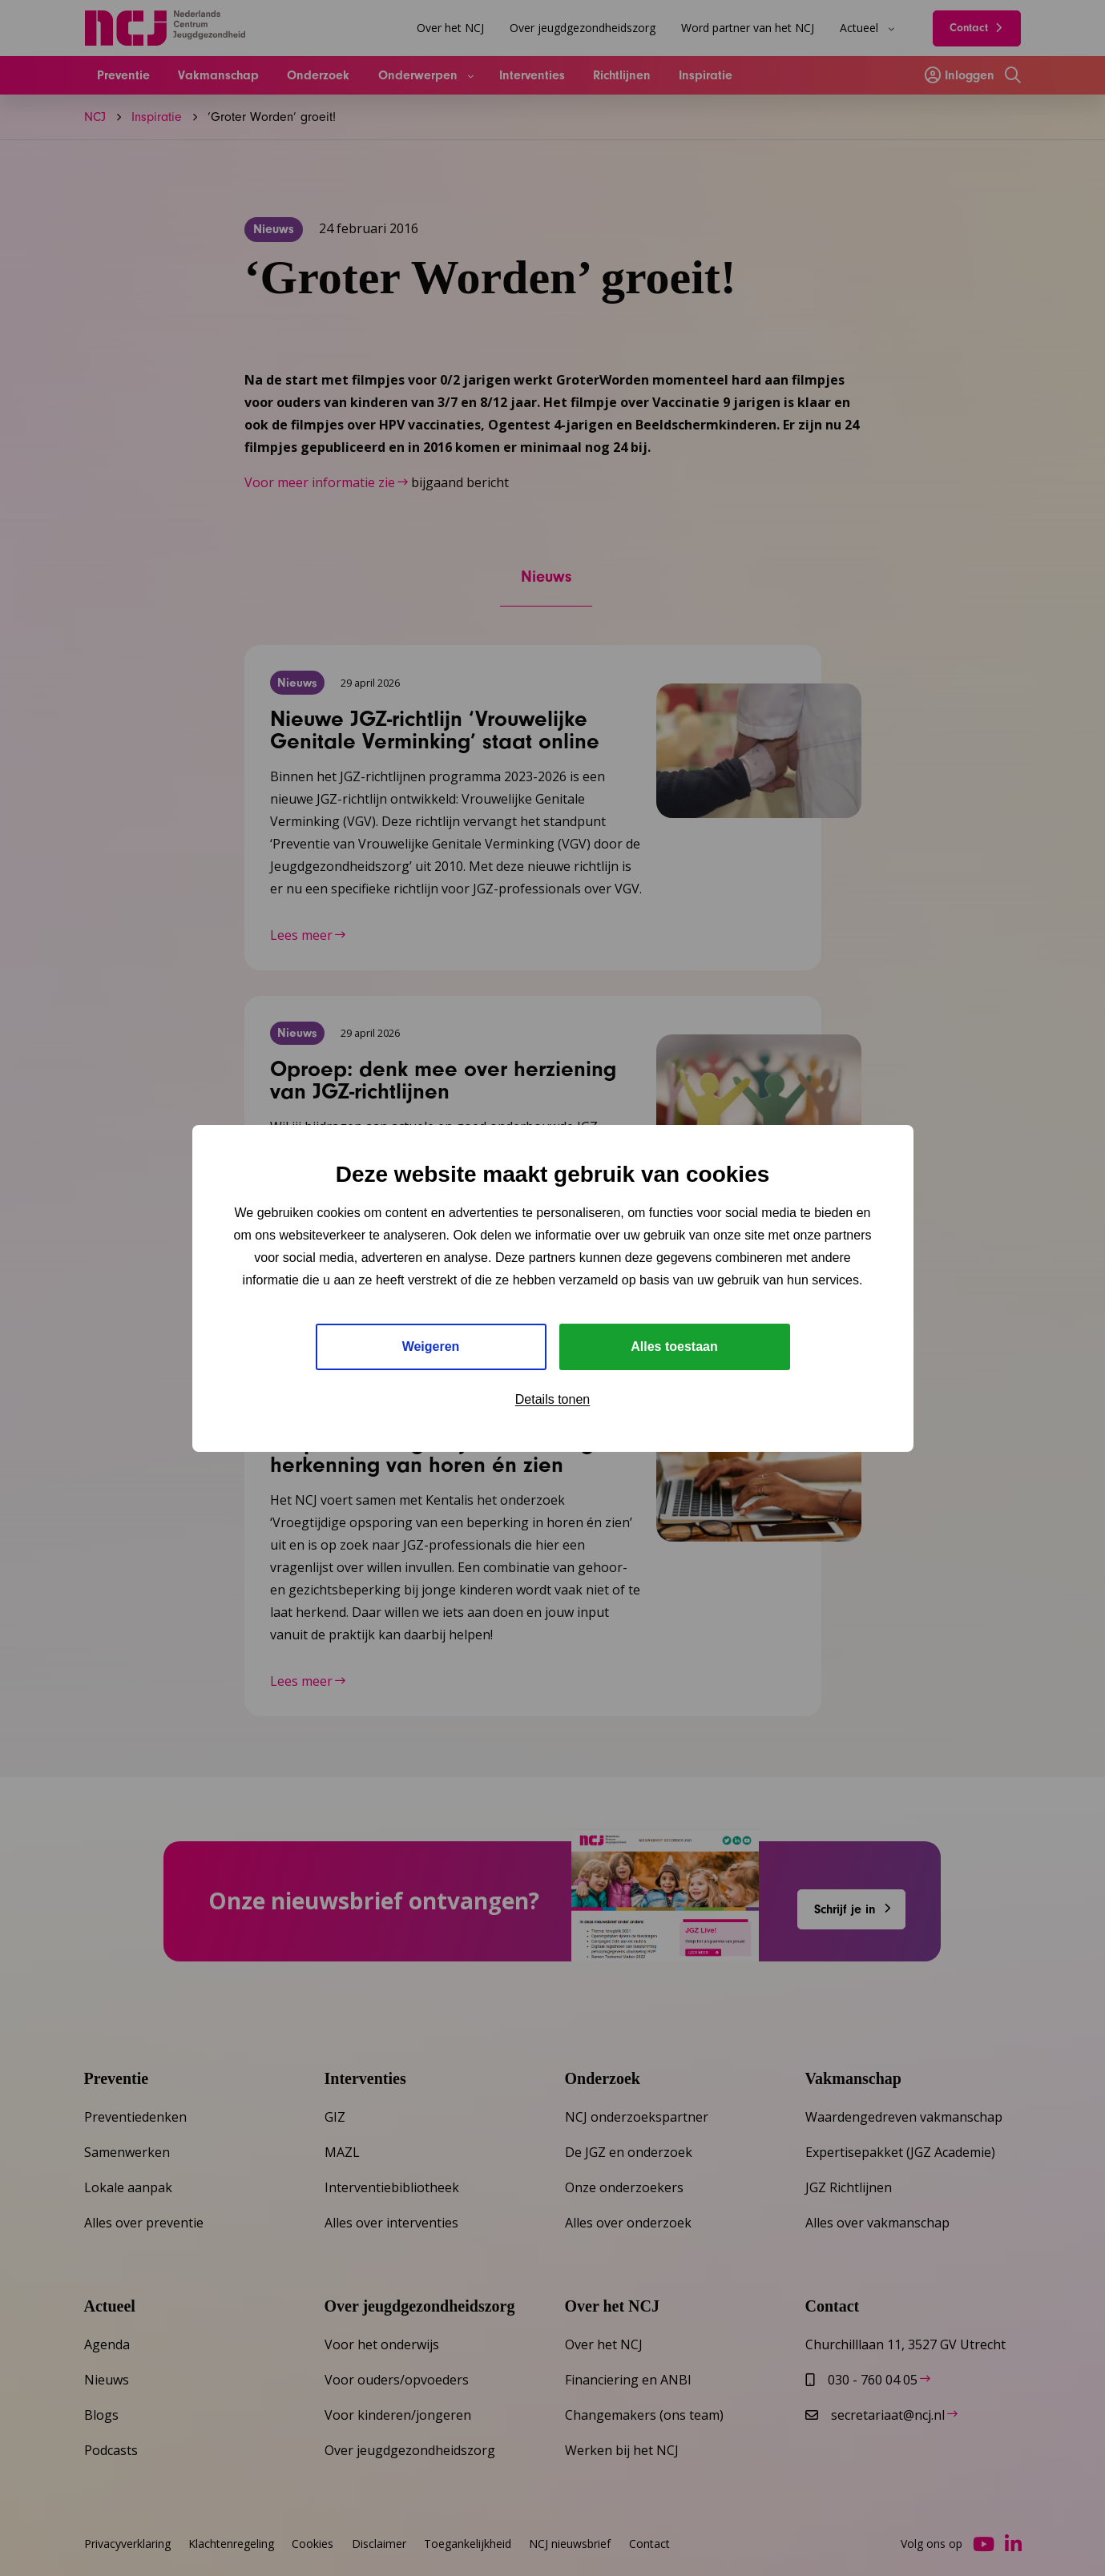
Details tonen (552, 1399)
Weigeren (431, 1346)
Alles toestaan (674, 1346)
